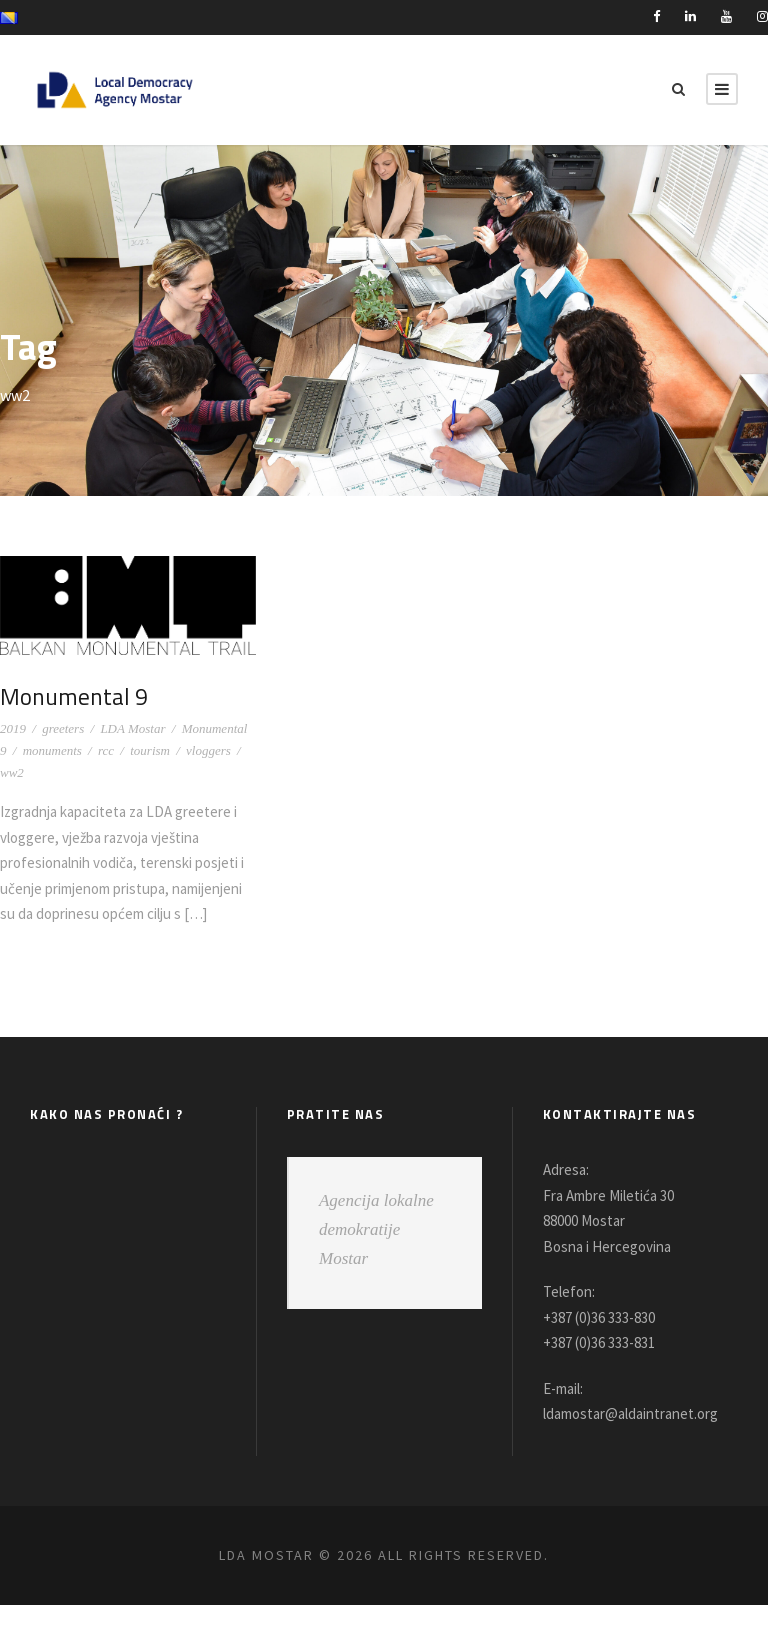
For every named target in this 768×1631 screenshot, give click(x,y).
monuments (52, 750)
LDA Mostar (132, 728)
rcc (106, 750)
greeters (63, 728)
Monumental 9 (73, 696)
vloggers (208, 750)
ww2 (12, 772)
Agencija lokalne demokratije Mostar (376, 1255)
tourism (150, 750)
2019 (13, 728)
